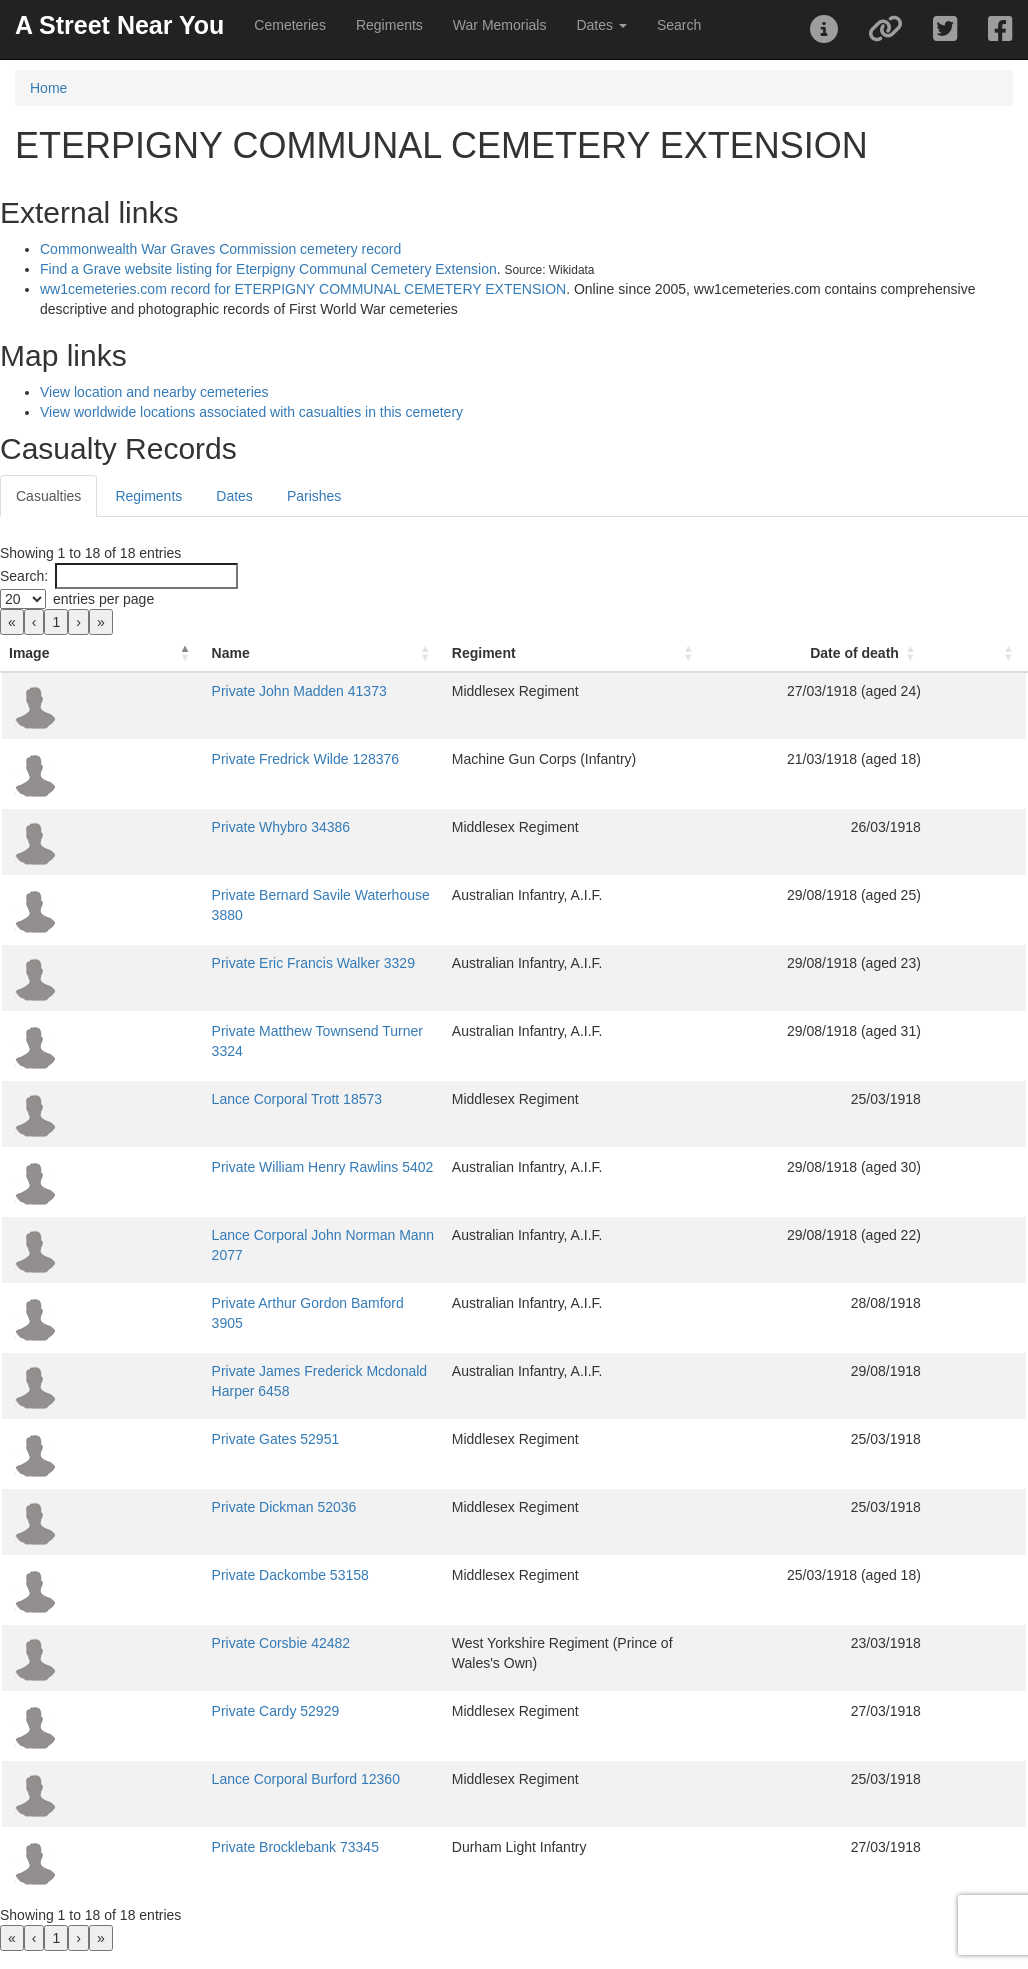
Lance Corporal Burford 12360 (192, 1779)
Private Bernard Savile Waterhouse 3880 (224, 895)
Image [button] (29, 653)
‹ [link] (34, 622)
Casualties (48, 496)
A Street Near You (119, 25)
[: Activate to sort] (1005, 653)
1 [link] (56, 622)
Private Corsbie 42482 (167, 1643)
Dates (234, 496)
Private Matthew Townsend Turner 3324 (221, 1031)
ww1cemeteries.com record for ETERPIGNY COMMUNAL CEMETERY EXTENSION (303, 289)
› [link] (78, 622)
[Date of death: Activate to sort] (899, 653)
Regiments (389, 25)
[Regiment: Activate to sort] (629, 653)
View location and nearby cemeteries (154, 392)
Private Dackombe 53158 (176, 1575)
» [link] (101, 622)
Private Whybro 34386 (167, 827)
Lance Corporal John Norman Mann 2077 (227, 1235)
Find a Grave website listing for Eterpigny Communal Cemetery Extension (268, 269)
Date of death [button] (909, 653)
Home (48, 88)
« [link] (12, 622)
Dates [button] (601, 25)
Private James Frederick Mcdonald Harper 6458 (246, 1371)
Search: (24, 576)
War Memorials (500, 25)
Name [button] (117, 653)
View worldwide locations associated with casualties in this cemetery (251, 412)
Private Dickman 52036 (170, 1507)
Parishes (314, 496)
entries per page (103, 599)
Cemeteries (290, 25)
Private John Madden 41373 (185, 691)
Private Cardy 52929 (162, 1711)
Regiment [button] (485, 653)
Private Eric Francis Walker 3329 (199, 963)
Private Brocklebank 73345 (181, 1847)
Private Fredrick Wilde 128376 (192, 759)
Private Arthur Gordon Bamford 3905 (211, 1303)
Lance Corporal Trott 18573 (183, 1099)
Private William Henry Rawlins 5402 (209, 1167)
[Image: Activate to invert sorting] (45, 653)
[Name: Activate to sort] (267, 653)
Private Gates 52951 (162, 1439)
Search (679, 25)
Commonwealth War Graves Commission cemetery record (220, 249)
